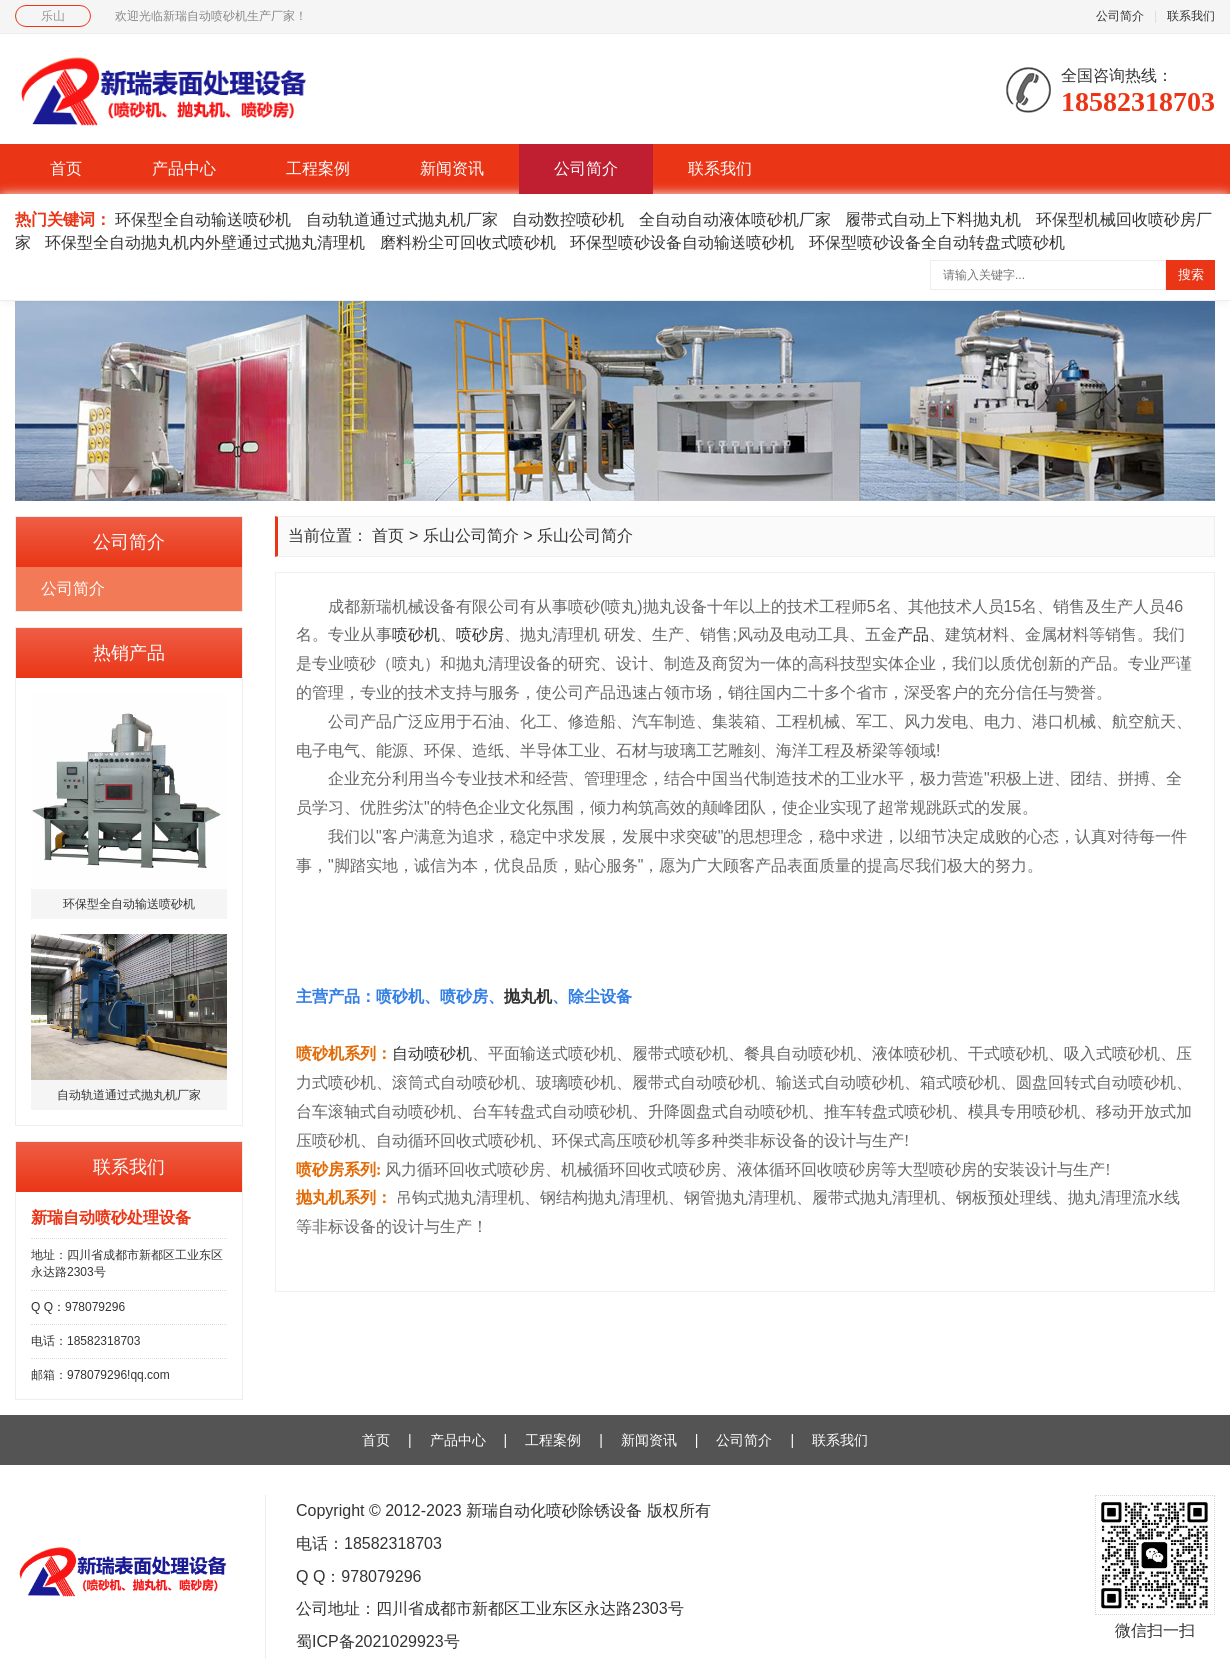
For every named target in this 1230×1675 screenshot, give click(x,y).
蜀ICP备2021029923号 (378, 1641)
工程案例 (318, 168)
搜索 (1191, 274)
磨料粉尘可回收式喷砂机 (468, 242)
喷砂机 (416, 634)
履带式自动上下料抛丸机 (933, 219)
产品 (913, 634)
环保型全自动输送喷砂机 (203, 219)
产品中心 (184, 168)
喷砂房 (480, 634)
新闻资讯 (452, 168)
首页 (66, 168)
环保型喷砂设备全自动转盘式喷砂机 (937, 242)
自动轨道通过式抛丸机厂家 (402, 219)
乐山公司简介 (471, 535)
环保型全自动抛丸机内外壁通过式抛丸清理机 (205, 242)
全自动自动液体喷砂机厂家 (735, 219)
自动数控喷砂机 (568, 219)
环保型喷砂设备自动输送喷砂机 (682, 242)
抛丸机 (528, 996)
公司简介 (1120, 16)
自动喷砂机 (432, 1053)
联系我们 (1191, 16)
